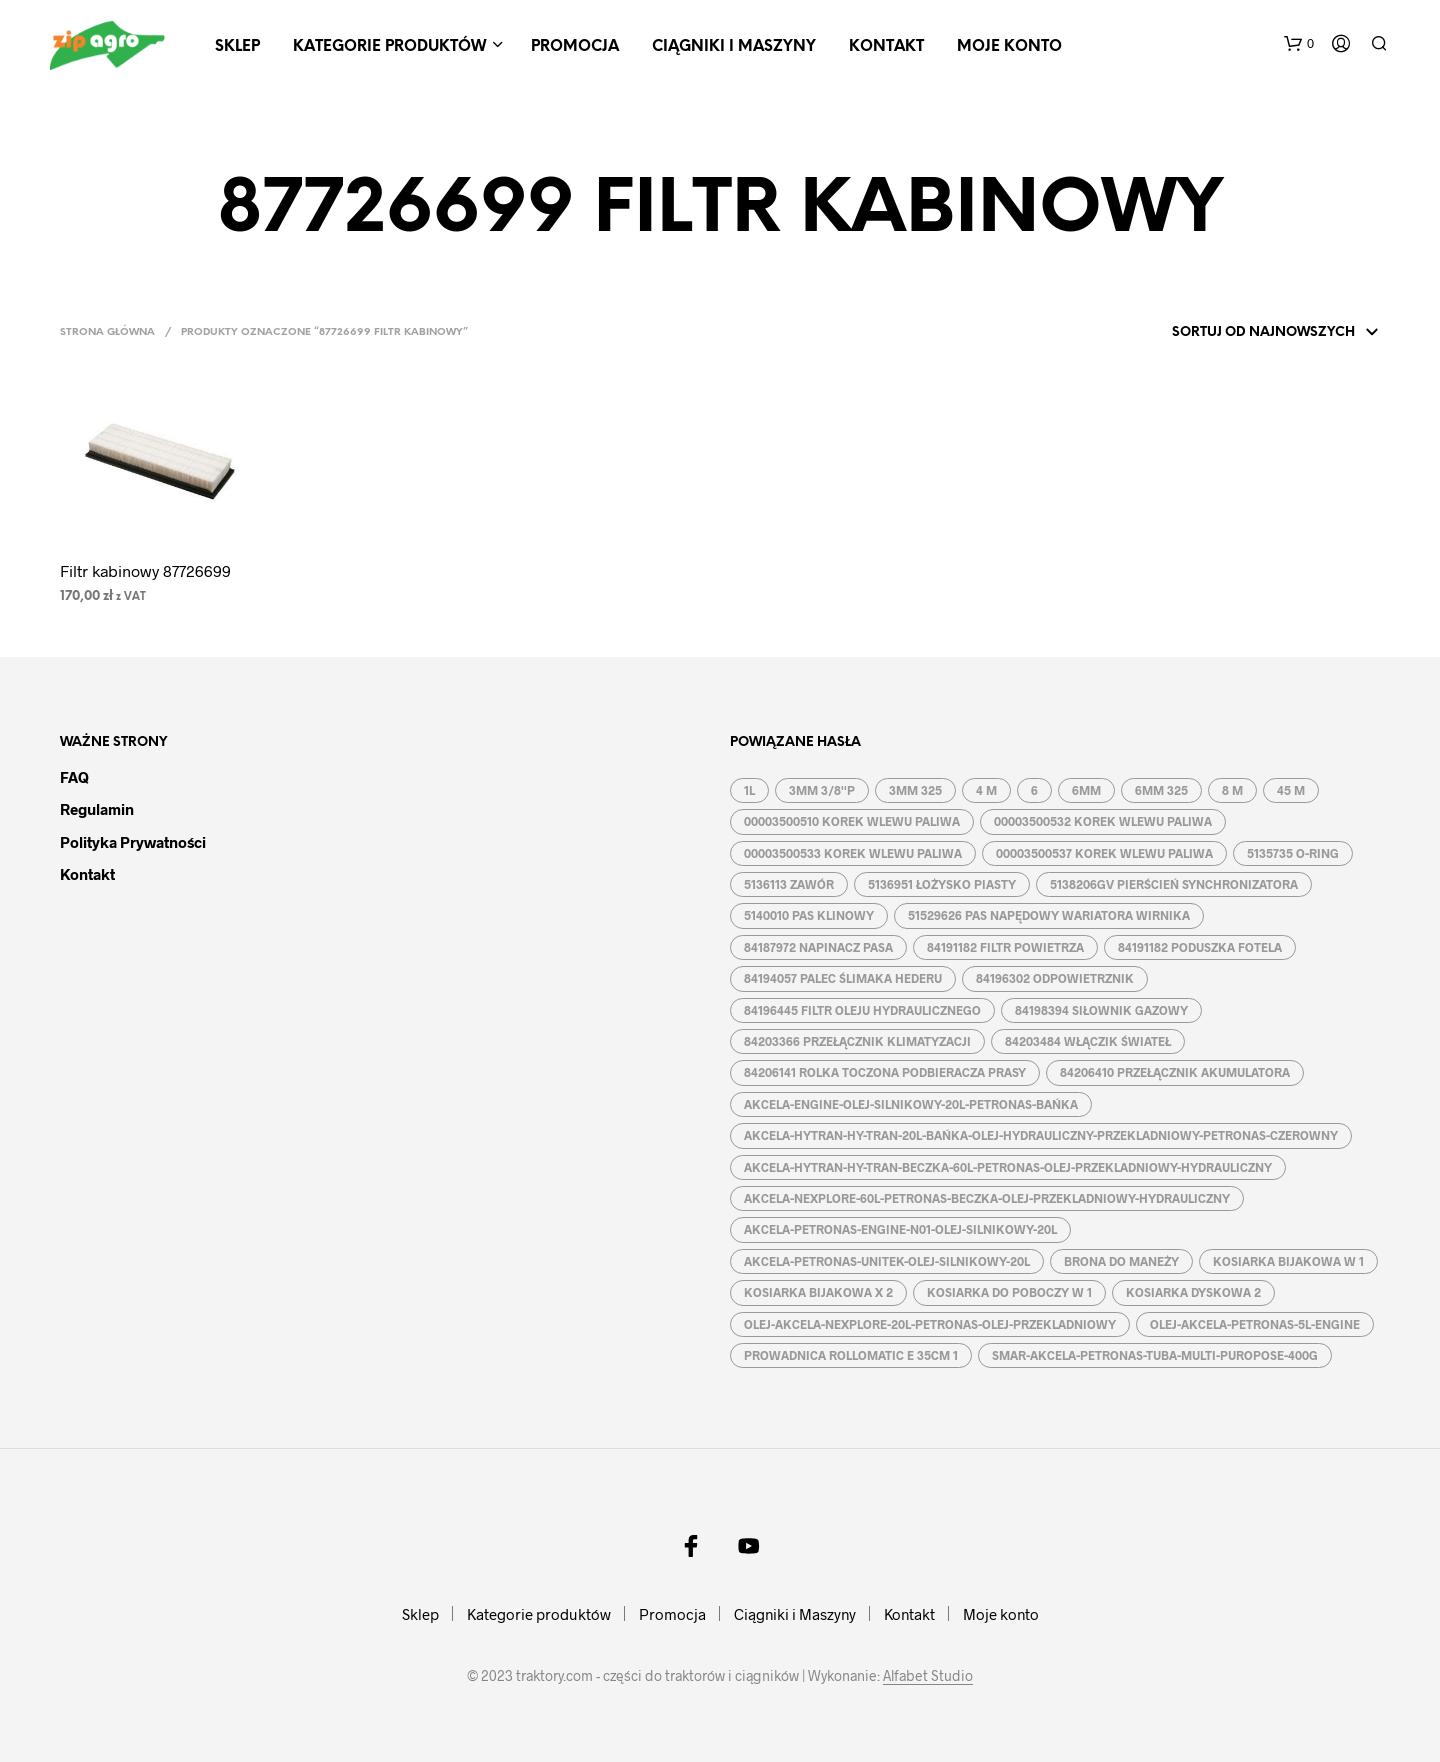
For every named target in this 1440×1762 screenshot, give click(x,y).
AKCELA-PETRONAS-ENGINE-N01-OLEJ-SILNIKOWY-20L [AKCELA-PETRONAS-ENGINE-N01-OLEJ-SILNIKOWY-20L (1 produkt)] (900, 1229)
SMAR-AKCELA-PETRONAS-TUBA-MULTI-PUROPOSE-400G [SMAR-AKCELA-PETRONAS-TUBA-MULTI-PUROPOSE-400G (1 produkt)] (1155, 1355)
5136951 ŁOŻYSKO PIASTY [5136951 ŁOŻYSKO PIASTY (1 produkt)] (942, 884)
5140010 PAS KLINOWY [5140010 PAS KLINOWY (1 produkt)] (809, 915)
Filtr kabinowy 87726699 (145, 570)
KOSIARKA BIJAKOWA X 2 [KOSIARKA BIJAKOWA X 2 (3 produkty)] (818, 1292)
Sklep (237, 47)
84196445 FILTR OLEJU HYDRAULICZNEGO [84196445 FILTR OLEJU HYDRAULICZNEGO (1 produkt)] (862, 1010)
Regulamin (97, 809)
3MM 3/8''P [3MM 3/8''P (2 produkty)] (822, 790)
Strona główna (107, 332)
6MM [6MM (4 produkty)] (1086, 790)
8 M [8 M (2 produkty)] (1232, 790)
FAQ (74, 777)
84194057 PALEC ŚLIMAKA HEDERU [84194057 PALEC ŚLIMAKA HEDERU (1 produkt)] (843, 978)
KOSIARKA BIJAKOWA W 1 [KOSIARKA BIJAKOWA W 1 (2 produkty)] (1288, 1261)
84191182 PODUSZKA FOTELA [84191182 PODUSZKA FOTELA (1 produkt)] (1200, 947)
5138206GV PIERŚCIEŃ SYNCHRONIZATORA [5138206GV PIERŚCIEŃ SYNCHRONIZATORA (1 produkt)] (1174, 884)
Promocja (575, 47)
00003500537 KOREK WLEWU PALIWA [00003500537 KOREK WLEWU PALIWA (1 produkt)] (1104, 853)
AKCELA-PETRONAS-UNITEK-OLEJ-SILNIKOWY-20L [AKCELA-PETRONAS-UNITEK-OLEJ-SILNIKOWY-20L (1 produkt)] (887, 1261)
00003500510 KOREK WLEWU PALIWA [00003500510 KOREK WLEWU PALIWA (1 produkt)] (852, 821)
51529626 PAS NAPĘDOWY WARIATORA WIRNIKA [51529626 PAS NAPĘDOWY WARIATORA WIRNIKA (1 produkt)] (1049, 915)
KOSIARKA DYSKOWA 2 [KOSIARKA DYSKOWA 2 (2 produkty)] (1193, 1292)
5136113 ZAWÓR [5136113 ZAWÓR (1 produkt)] (789, 884)
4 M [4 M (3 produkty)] (986, 790)
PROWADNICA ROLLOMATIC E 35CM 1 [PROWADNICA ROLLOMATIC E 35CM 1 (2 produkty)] (851, 1355)
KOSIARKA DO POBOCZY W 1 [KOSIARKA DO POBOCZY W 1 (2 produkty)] (1009, 1292)
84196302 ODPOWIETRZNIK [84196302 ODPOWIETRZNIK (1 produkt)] (1055, 978)
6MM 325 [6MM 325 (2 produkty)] (1161, 790)
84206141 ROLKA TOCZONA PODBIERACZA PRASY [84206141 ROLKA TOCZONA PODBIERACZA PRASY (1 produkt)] (885, 1072)
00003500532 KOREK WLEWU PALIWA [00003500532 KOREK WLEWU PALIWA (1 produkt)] (1103, 821)
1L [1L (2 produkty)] (749, 790)
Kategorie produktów (389, 47)
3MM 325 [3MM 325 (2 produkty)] (915, 790)
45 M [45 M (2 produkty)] (1291, 790)
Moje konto (1009, 47)
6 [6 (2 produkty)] (1034, 790)
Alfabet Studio (928, 1676)
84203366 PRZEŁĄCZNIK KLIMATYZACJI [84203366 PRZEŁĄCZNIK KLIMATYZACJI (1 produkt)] (857, 1041)
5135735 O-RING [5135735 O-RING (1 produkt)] (1293, 853)
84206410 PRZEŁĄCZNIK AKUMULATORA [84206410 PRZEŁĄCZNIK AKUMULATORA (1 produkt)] (1175, 1072)
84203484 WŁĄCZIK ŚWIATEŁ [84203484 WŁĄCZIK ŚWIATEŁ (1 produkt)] (1088, 1041)
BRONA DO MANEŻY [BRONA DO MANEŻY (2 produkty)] (1121, 1261)
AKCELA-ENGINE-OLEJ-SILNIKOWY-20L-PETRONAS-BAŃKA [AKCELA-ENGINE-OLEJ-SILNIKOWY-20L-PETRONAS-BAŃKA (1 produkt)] (911, 1104)
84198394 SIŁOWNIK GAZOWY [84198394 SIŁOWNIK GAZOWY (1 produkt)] (1101, 1010)
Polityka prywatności (133, 842)
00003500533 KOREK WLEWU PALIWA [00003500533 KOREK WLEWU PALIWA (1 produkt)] (853, 853)
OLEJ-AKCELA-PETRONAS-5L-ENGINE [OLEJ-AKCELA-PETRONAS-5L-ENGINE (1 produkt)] (1255, 1324)
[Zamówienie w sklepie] (1249, 333)
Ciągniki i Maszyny (734, 47)
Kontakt (886, 47)
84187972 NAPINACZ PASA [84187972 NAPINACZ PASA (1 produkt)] (818, 947)
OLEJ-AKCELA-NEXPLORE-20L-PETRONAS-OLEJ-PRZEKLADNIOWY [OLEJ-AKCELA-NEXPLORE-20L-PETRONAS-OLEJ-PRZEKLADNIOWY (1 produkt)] (930, 1324)
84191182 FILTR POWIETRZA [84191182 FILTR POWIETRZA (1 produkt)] (1005, 947)
